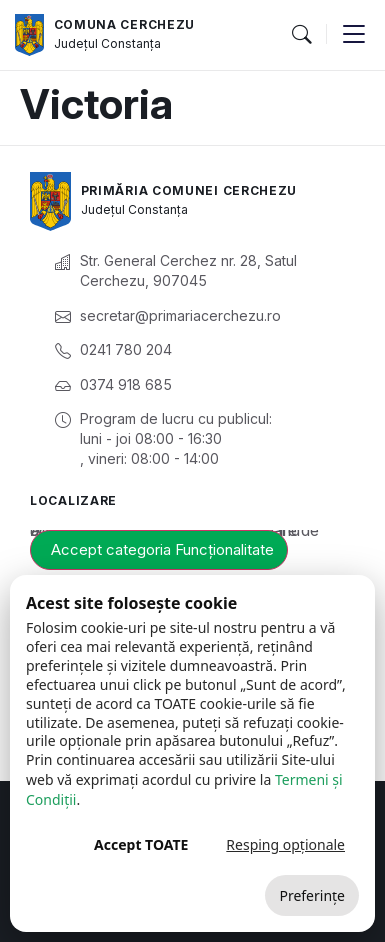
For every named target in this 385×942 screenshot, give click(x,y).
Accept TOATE (141, 844)
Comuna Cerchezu (125, 24)
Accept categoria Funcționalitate (162, 549)
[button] (301, 35)
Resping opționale (285, 844)
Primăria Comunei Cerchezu (189, 190)
